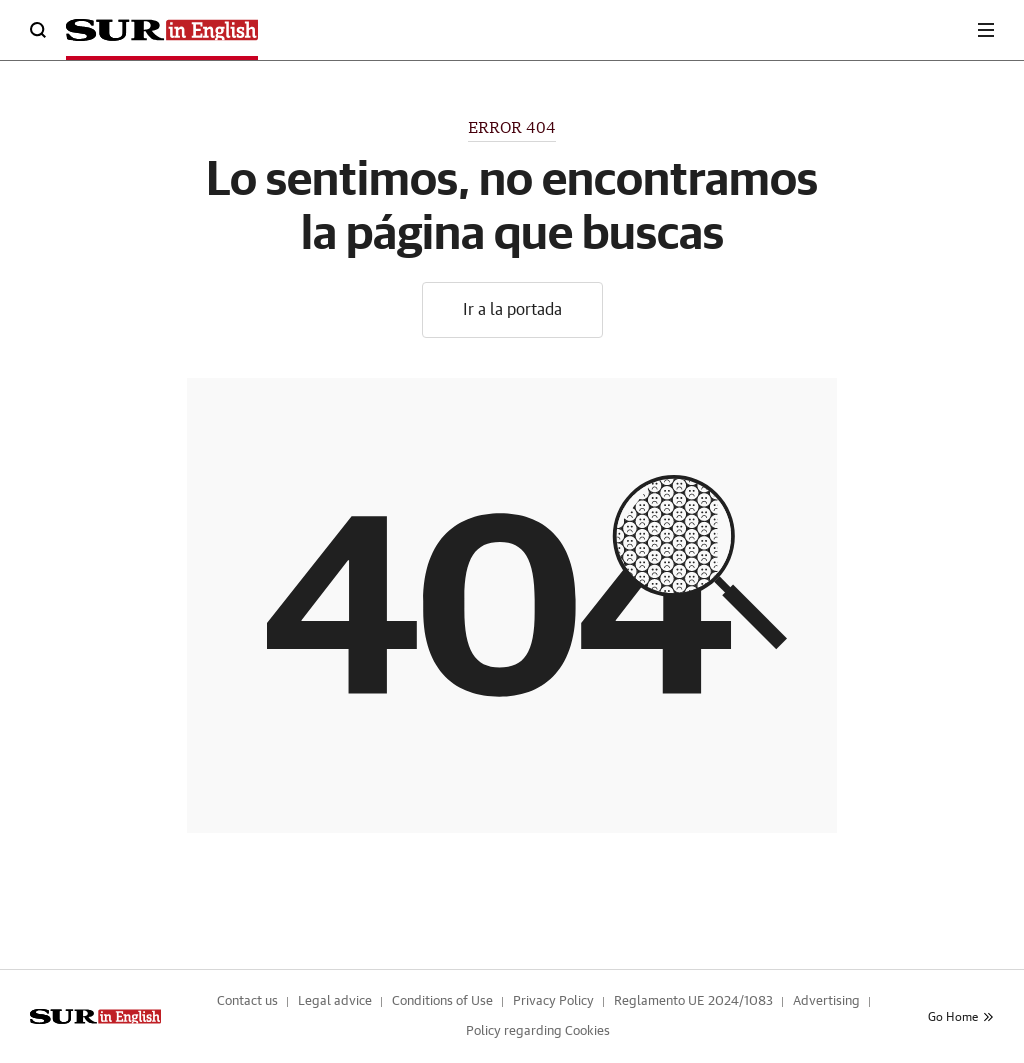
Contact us (247, 1001)
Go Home (961, 1017)
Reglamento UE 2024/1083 (693, 1001)
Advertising (826, 1001)
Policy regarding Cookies (538, 1031)
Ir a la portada (512, 310)
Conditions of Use (442, 1001)
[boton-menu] (986, 30)
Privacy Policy (553, 1001)
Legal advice (335, 1001)
